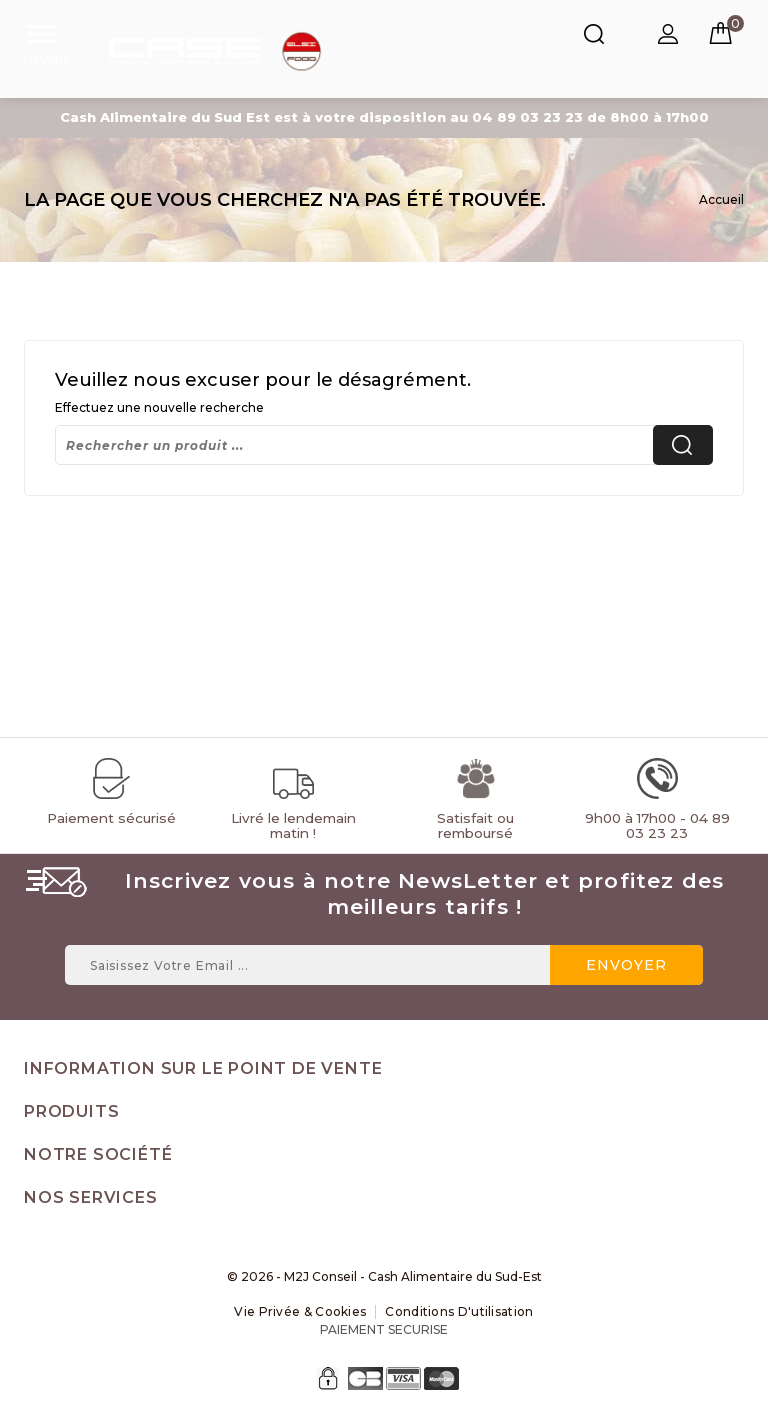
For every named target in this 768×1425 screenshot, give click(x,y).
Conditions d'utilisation (459, 1311)
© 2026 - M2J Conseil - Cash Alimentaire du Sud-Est (384, 1276)
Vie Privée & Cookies (300, 1311)
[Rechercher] (384, 445)
